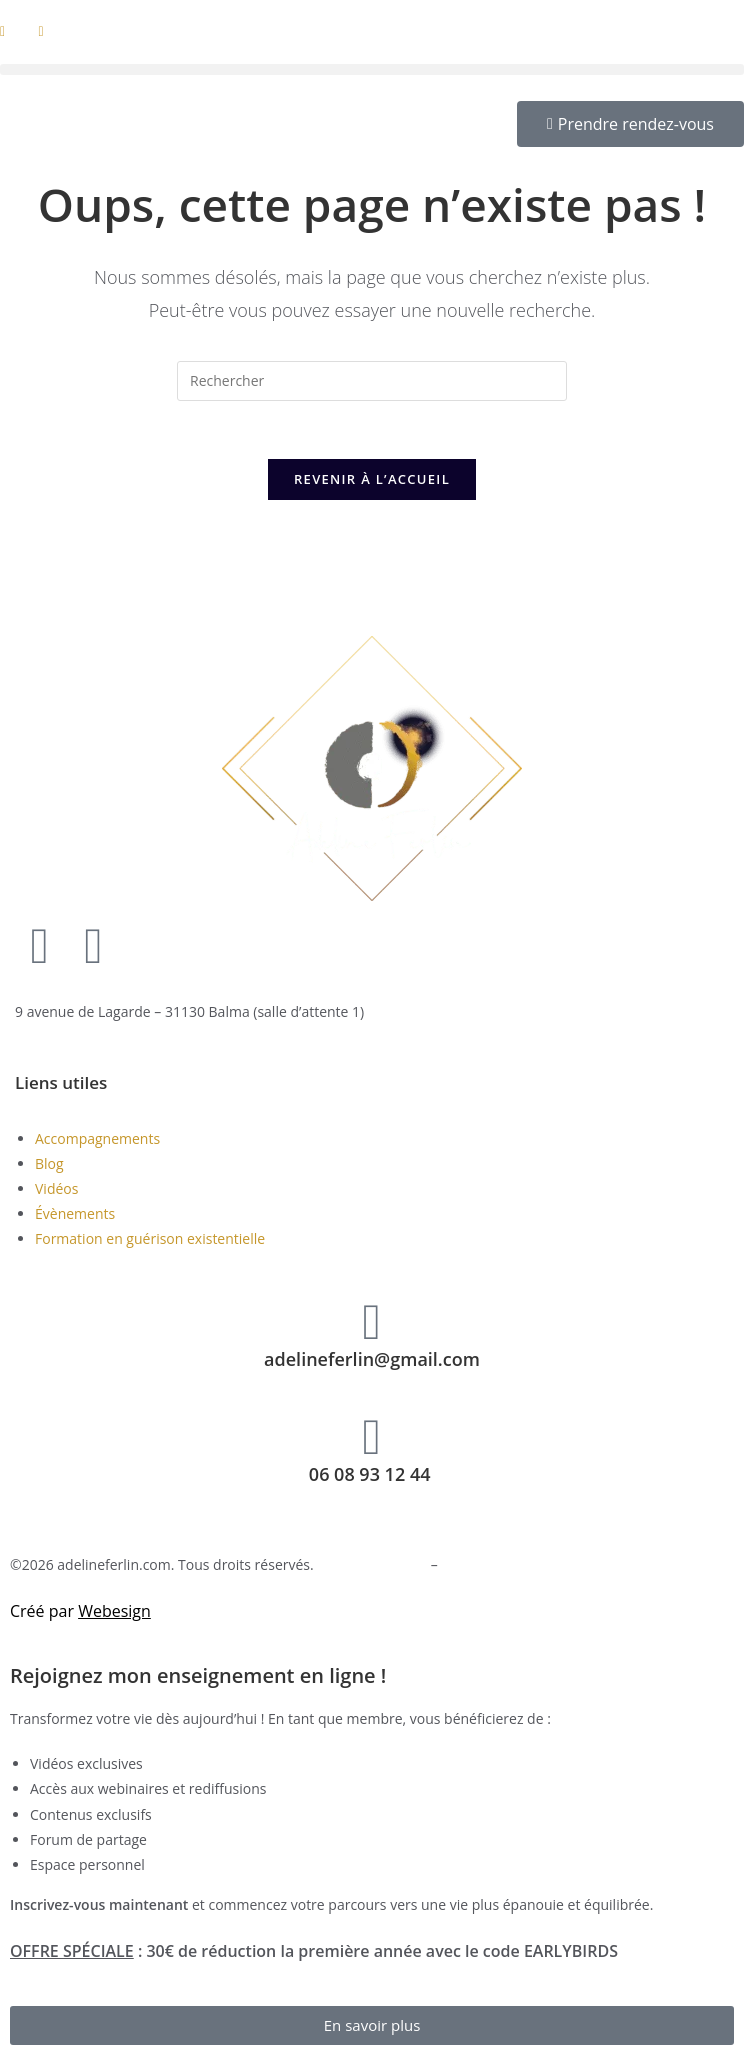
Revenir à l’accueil (372, 482)
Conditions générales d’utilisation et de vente (587, 1567)
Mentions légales (372, 1567)
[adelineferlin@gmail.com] (372, 1324)
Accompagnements (97, 1140)
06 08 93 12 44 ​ (372, 1476)
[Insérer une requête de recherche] (372, 381)
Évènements (75, 1216)
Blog (49, 1165)
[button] (372, 69)
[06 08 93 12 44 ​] (372, 1439)
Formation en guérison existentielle (150, 1241)
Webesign (114, 1614)
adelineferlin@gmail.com (372, 1361)
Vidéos (56, 1191)
